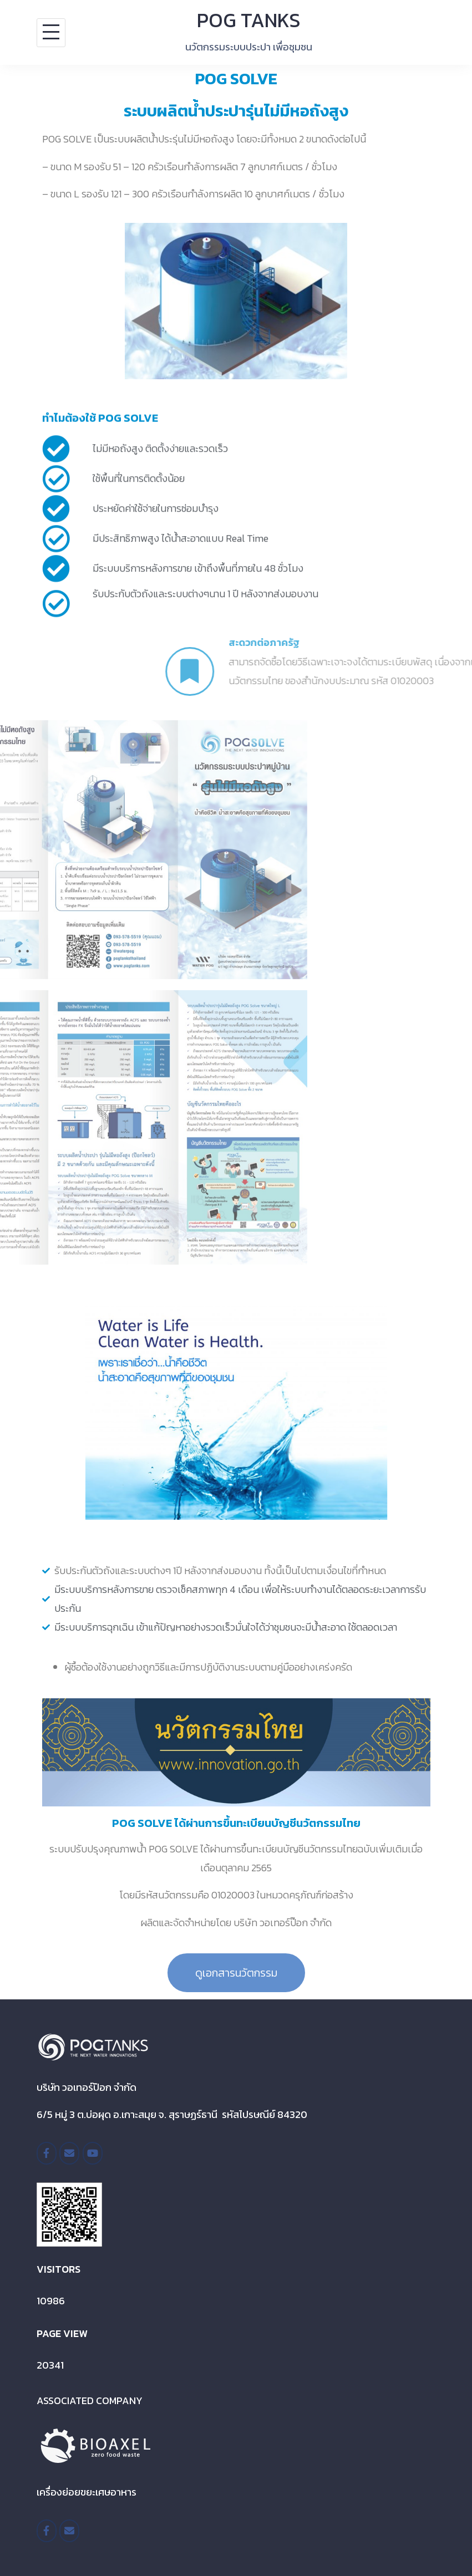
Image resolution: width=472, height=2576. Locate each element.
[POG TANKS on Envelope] (69, 2153)
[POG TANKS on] (116, 2153)
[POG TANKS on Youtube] (93, 2153)
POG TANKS (249, 20)
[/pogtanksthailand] (47, 2153)
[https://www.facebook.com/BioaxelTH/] (47, 2530)
